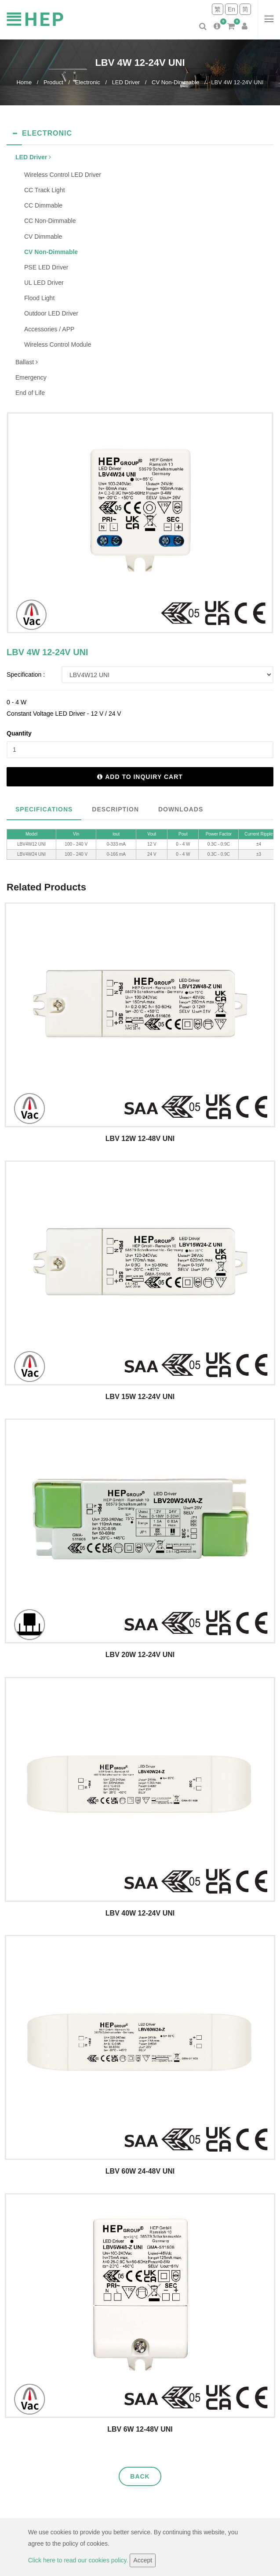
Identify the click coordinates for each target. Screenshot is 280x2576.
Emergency (31, 377)
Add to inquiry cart (140, 776)
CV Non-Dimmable (175, 82)
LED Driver (126, 82)
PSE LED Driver (46, 267)
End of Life (30, 392)
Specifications (44, 809)
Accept (142, 2560)
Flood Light (39, 297)
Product (53, 82)
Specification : (26, 674)
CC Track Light (44, 190)
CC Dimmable (43, 205)
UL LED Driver (44, 282)
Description (115, 809)
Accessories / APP (49, 329)
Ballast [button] (26, 362)
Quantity (19, 733)
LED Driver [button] (33, 157)
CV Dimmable (43, 236)
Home (24, 82)
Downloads (180, 809)
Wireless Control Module (57, 344)
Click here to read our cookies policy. (79, 2560)
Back (139, 2476)
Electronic (87, 82)
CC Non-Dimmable (50, 220)
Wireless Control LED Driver (62, 174)
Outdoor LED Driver (51, 313)
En (231, 9)
